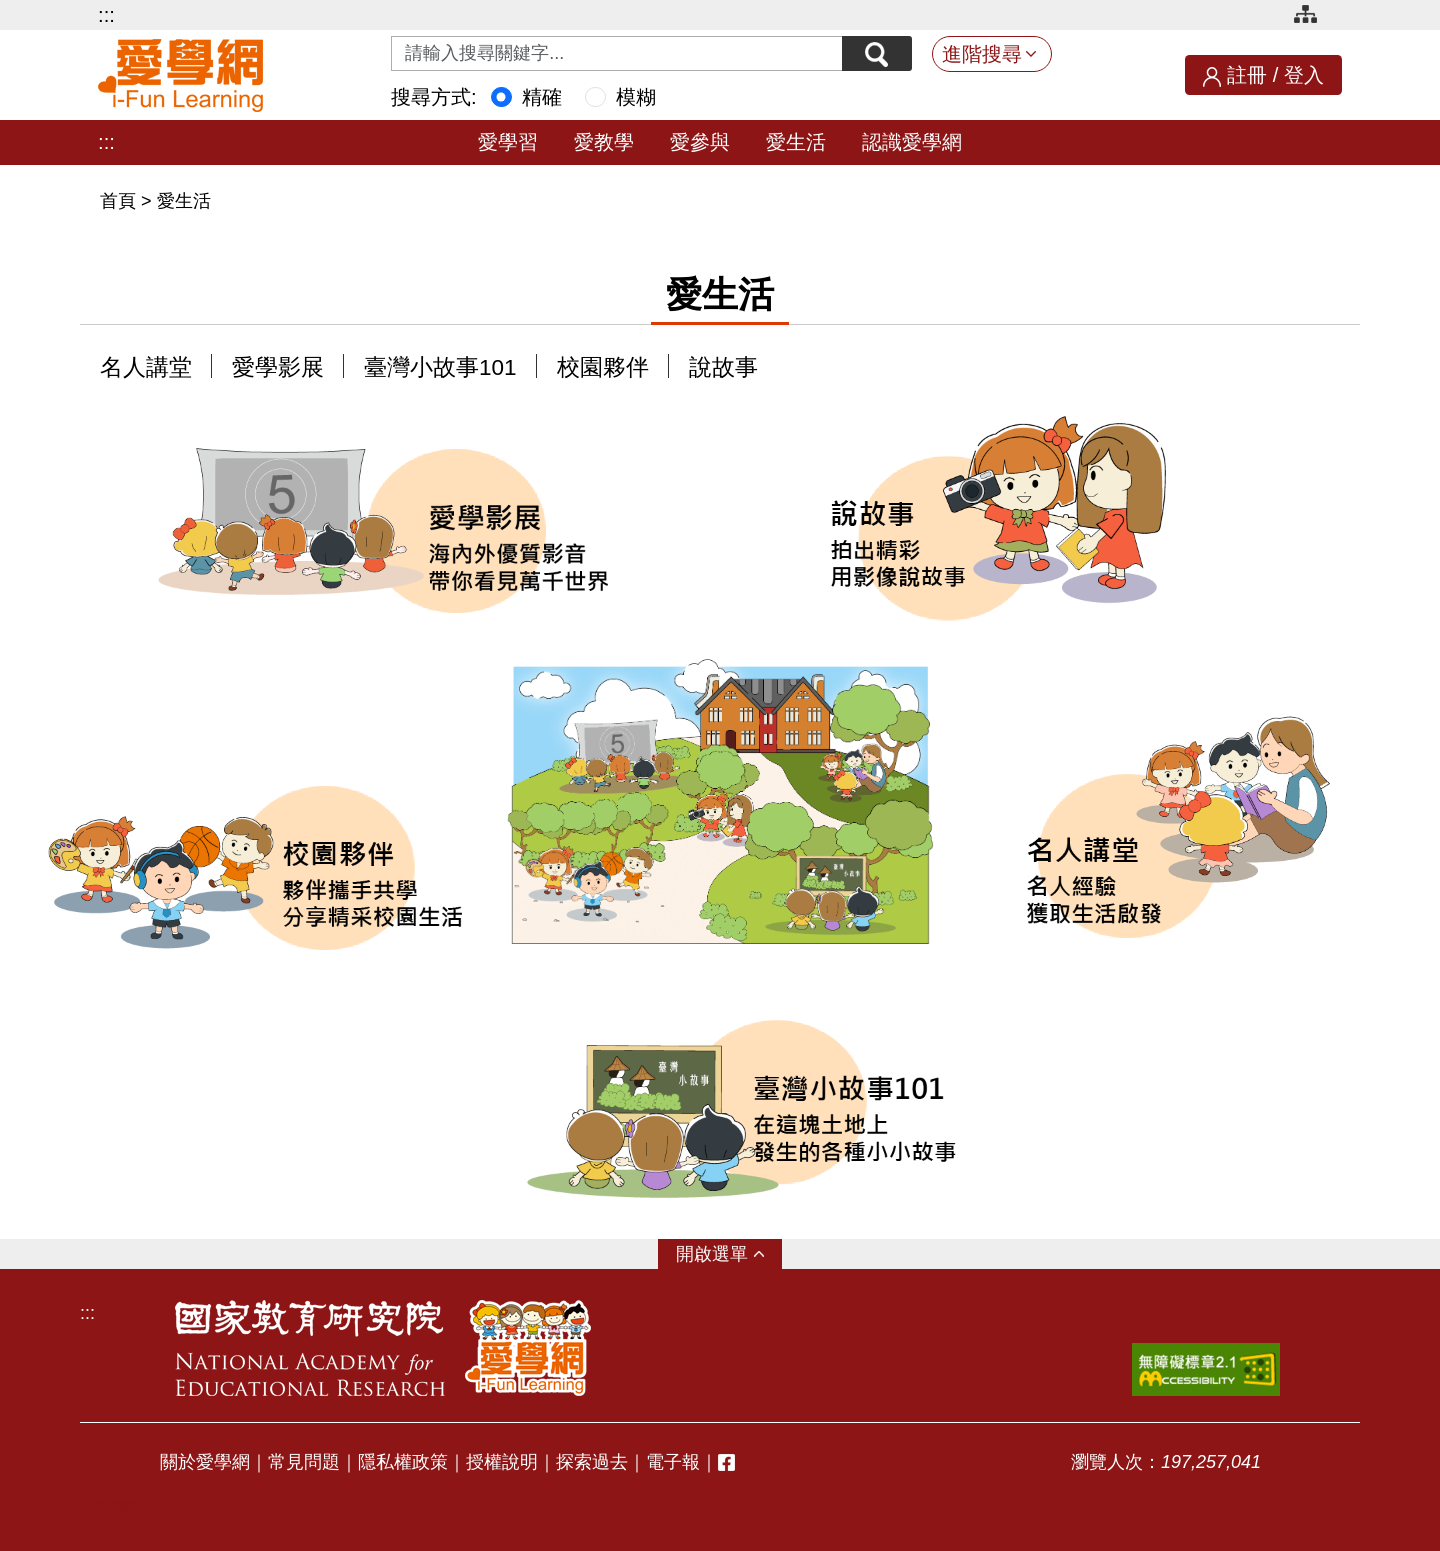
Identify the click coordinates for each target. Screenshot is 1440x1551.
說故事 (723, 367)
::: (106, 15)
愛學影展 (278, 367)
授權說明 (502, 1462)
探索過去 (592, 1462)
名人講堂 (146, 367)
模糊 (636, 97)
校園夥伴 (603, 367)
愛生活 (796, 142)
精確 (542, 97)
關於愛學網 (205, 1462)
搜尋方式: (434, 97)
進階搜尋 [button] (982, 54)
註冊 (1247, 75)
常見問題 (304, 1462)
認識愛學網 (912, 142)
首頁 (120, 201)
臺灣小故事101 (440, 367)
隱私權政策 (403, 1462)
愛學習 (508, 142)
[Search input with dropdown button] (617, 53)
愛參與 (700, 142)
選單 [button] (730, 1254)
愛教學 (604, 142)
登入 (1304, 75)
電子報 (673, 1462)
